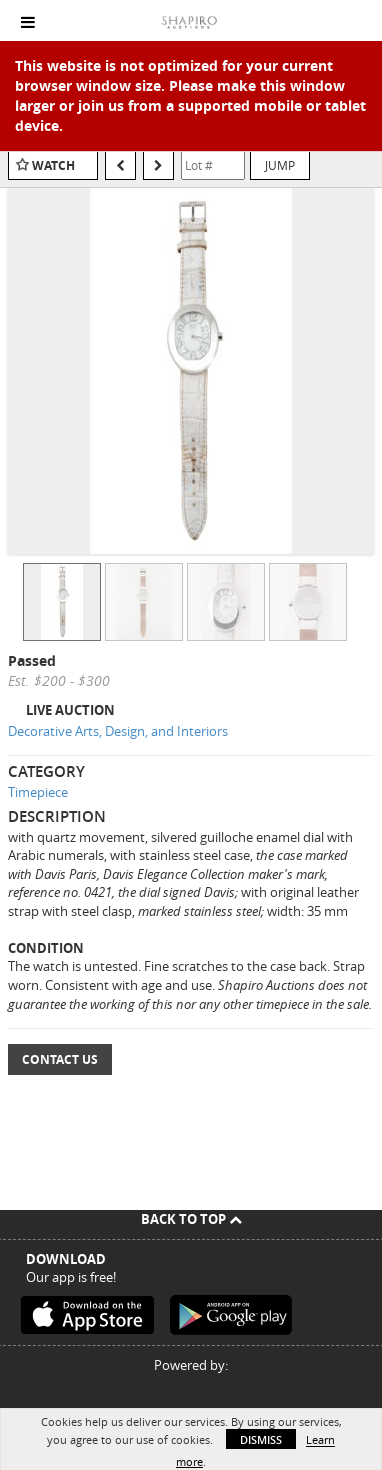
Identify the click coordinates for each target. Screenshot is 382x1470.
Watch (53, 165)
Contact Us (60, 1059)
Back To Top (191, 1219)
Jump (280, 165)
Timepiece (38, 792)
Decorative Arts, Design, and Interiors (118, 731)
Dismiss (261, 1439)
